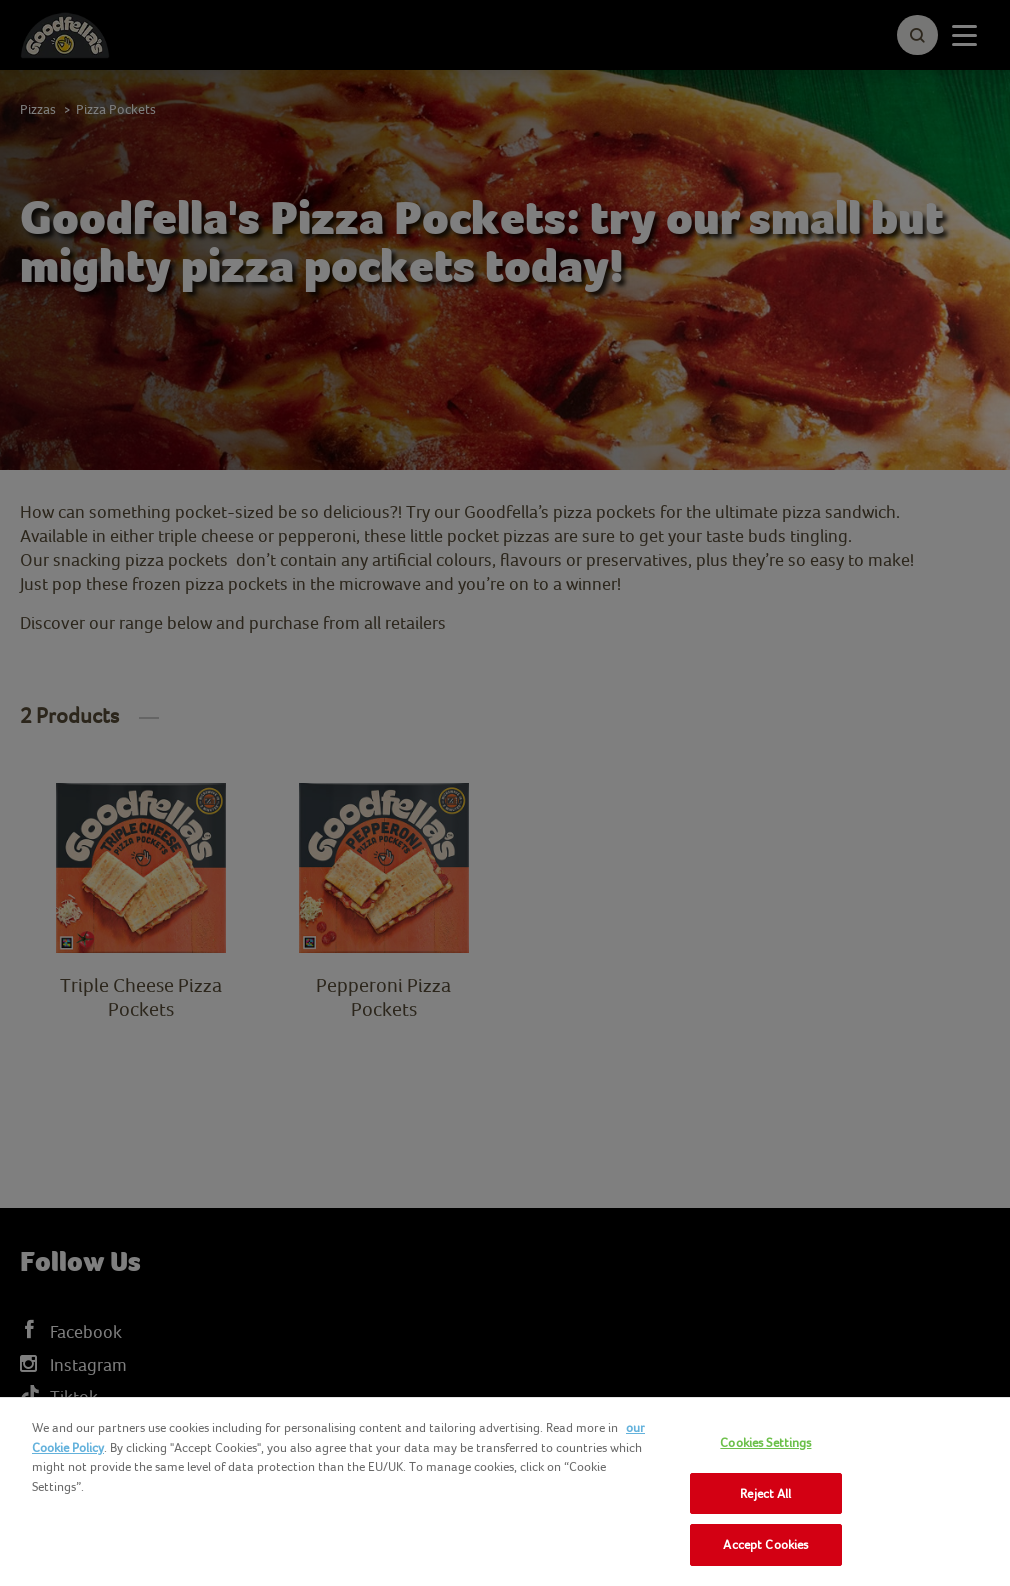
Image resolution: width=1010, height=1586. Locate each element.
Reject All (765, 1493)
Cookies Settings (765, 1442)
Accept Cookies (765, 1544)
